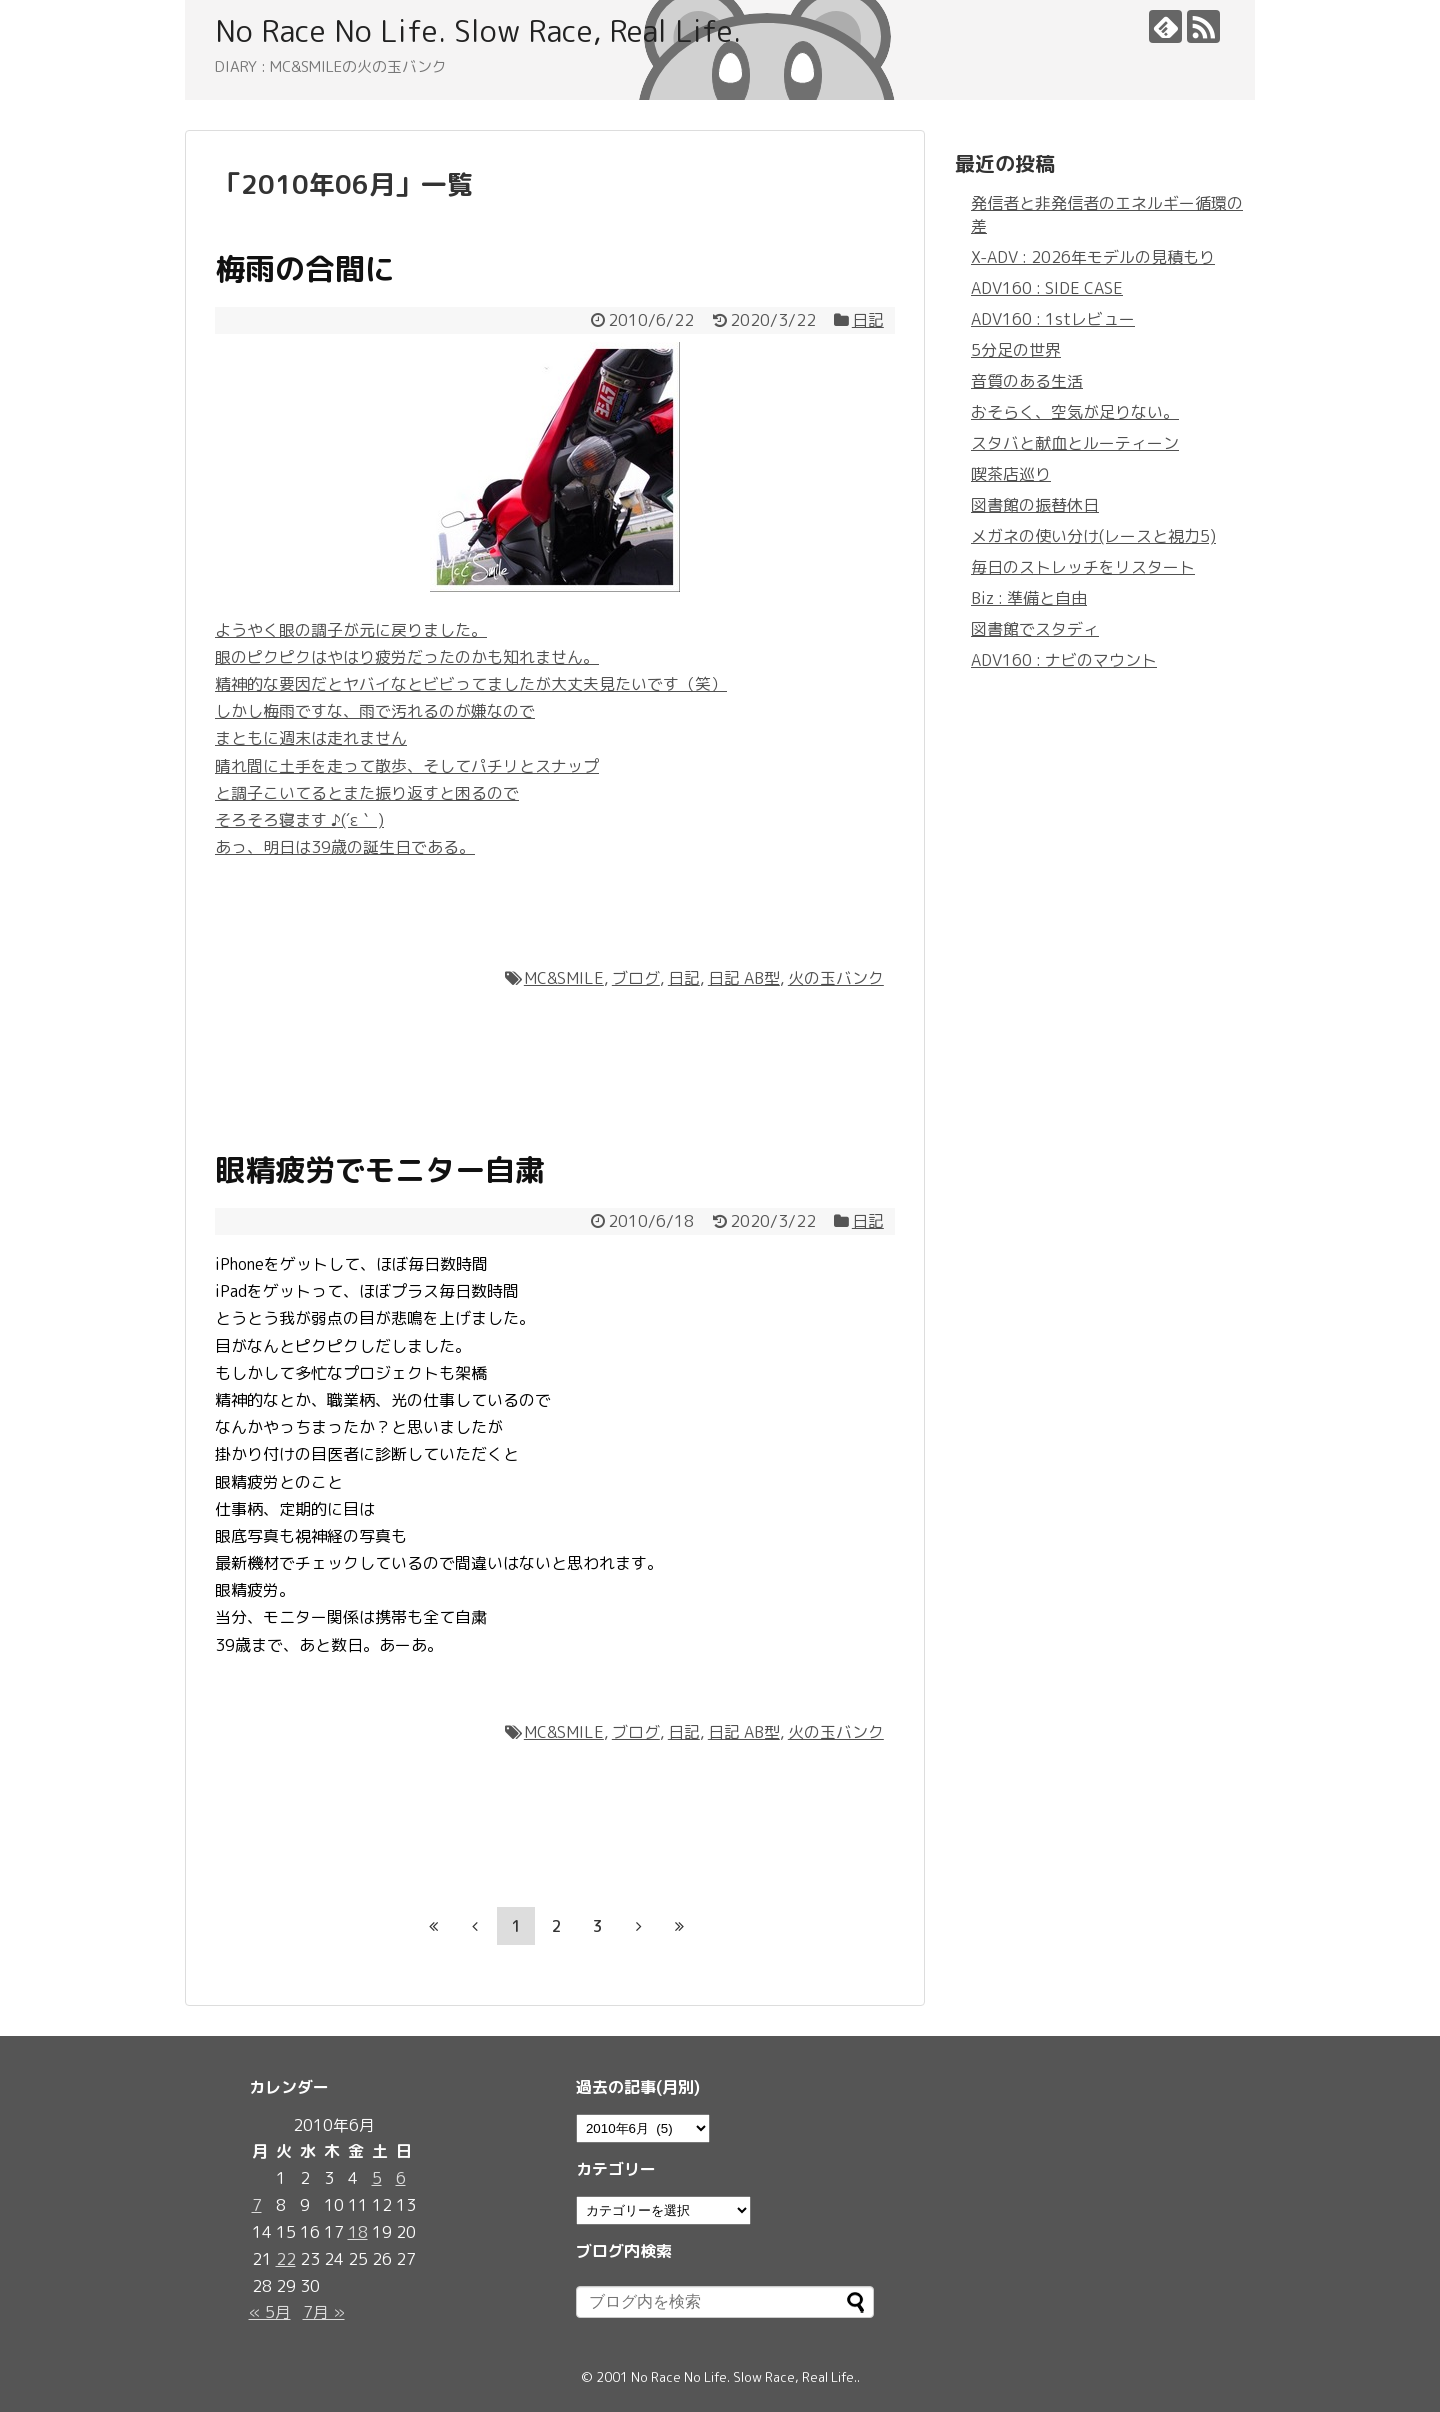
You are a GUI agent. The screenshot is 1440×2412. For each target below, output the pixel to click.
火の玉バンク (836, 978)
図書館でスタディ (1035, 629)
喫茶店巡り (1011, 474)
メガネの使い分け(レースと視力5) (1093, 536)
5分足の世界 (1016, 350)
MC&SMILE (564, 978)
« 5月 (270, 2312)
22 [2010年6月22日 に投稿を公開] (286, 2259)
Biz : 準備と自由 (1029, 598)
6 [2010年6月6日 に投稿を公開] (401, 2178)
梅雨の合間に (305, 269)
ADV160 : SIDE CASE (1047, 288)
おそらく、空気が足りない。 (1075, 412)
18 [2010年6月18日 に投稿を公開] (358, 2232)
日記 (868, 320)
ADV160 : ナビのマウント (1064, 660)
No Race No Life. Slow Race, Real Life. (478, 31)
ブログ (636, 978)
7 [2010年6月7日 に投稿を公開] (257, 2205)
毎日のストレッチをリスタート (1083, 567)
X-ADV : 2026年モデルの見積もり (1093, 257)
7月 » (324, 2312)
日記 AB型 (744, 978)
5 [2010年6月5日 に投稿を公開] (377, 2178)
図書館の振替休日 (1035, 505)
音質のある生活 (1027, 381)
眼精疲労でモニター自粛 (380, 1170)
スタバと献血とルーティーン (1075, 443)
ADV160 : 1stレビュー (1053, 319)
